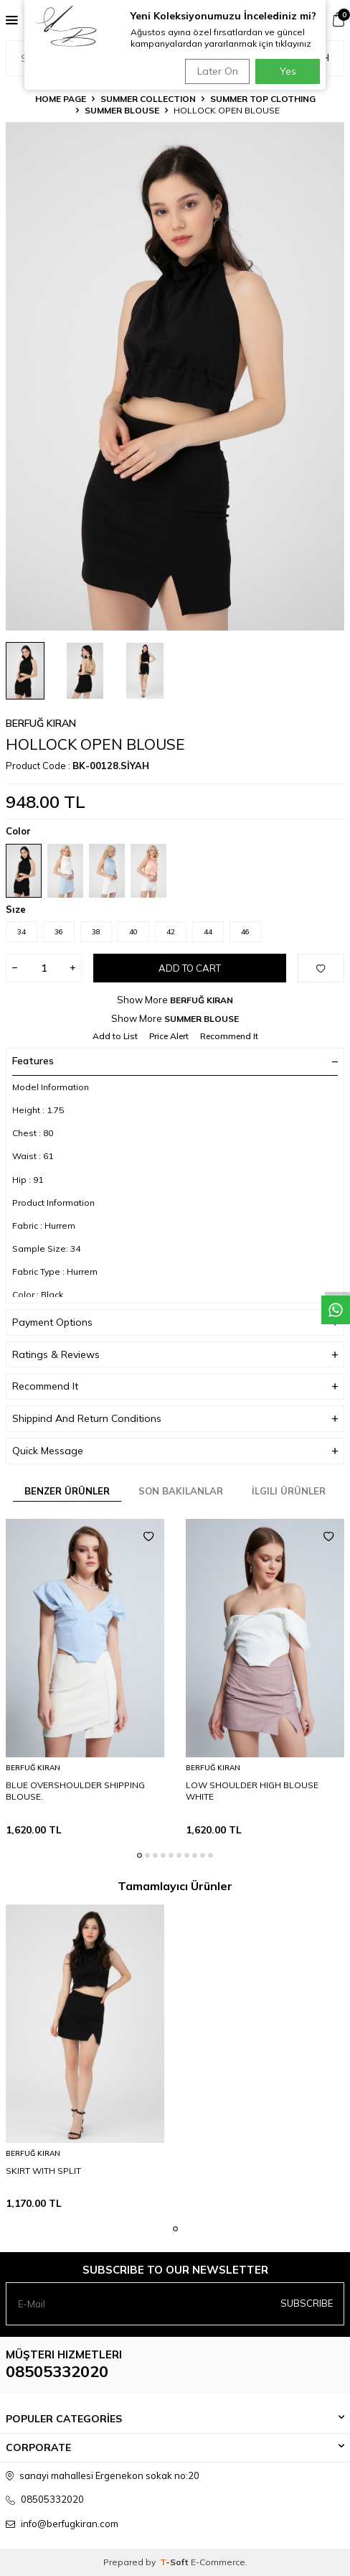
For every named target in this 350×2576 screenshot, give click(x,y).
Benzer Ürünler (67, 1491)
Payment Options (175, 1322)
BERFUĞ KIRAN (41, 723)
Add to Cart (190, 968)
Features (175, 1060)
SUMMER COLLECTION (148, 98)
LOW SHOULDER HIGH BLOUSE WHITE (252, 1791)
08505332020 (57, 2371)
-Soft (175, 2562)
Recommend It (229, 1036)
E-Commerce (218, 2562)
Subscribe (306, 2303)
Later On (217, 71)
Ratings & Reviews (175, 1355)
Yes (288, 71)
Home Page (60, 98)
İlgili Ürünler (289, 1491)
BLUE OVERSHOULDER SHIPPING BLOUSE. (75, 1791)
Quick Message (175, 1451)
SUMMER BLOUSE (122, 110)
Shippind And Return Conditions (175, 1419)
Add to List (115, 1036)
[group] (175, 376)
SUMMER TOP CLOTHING (263, 98)
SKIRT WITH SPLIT (43, 2170)
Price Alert (169, 1036)
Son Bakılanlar (180, 1491)
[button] (139, 1855)
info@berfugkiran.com (69, 2523)
